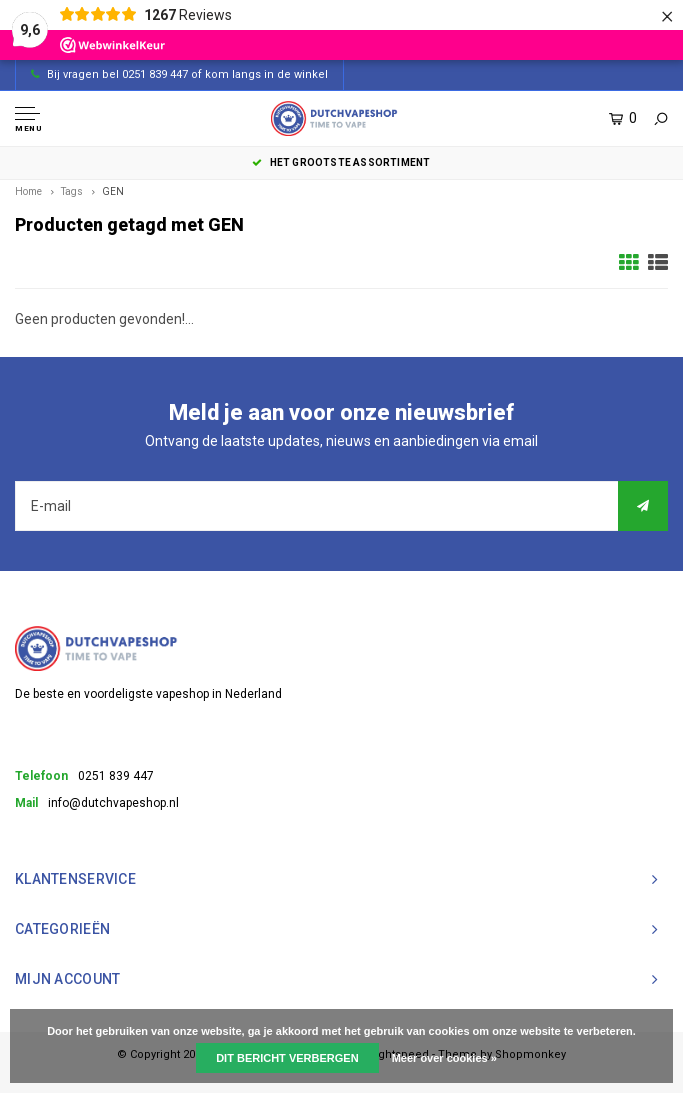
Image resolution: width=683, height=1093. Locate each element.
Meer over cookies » (444, 1058)
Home (28, 191)
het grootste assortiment (341, 162)
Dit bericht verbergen (287, 1058)
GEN (113, 191)
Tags (72, 191)
